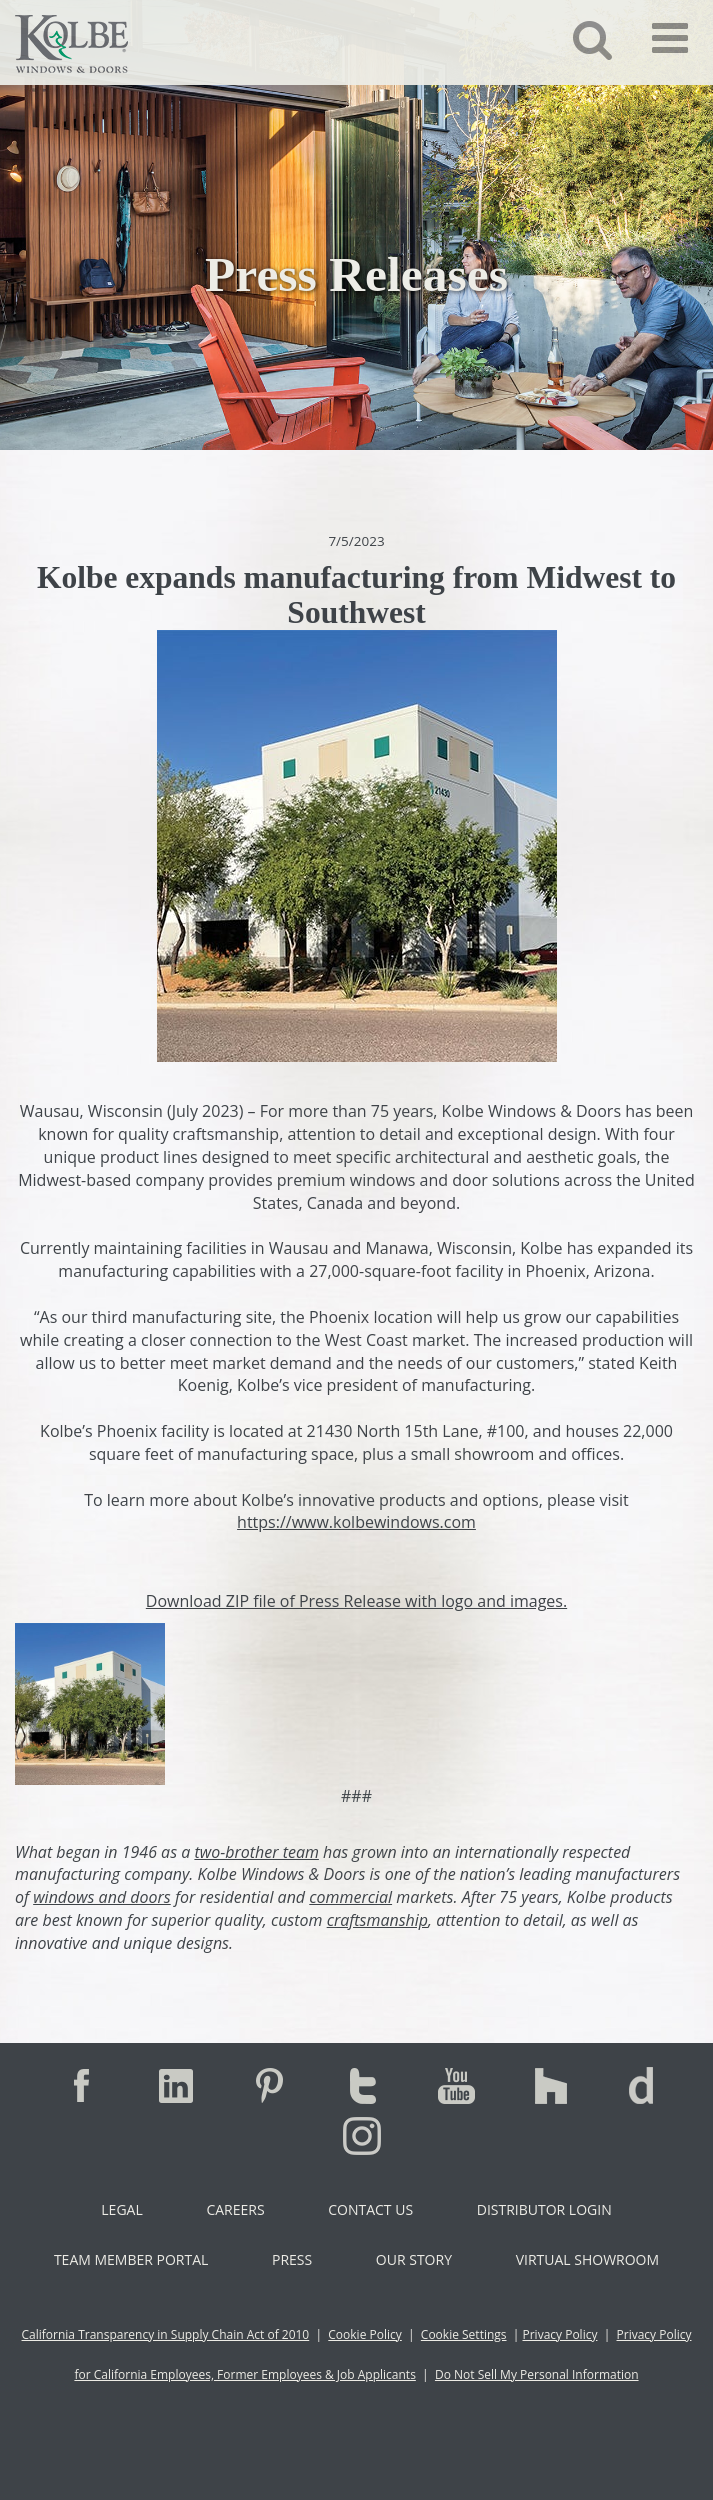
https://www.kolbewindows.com (356, 1522)
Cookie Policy (364, 2334)
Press (292, 2259)
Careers (235, 2209)
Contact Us (370, 2209)
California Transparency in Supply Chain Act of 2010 (166, 2334)
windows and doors (102, 1897)
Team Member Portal (131, 2259)
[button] (577, 39)
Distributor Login (544, 2209)
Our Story (414, 2259)
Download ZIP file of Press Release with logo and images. (356, 1601)
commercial (350, 1897)
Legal (121, 2209)
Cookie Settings (464, 2334)
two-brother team (256, 1852)
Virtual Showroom (587, 2259)
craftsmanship (377, 1920)
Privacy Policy (559, 2334)
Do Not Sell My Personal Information (537, 2374)
